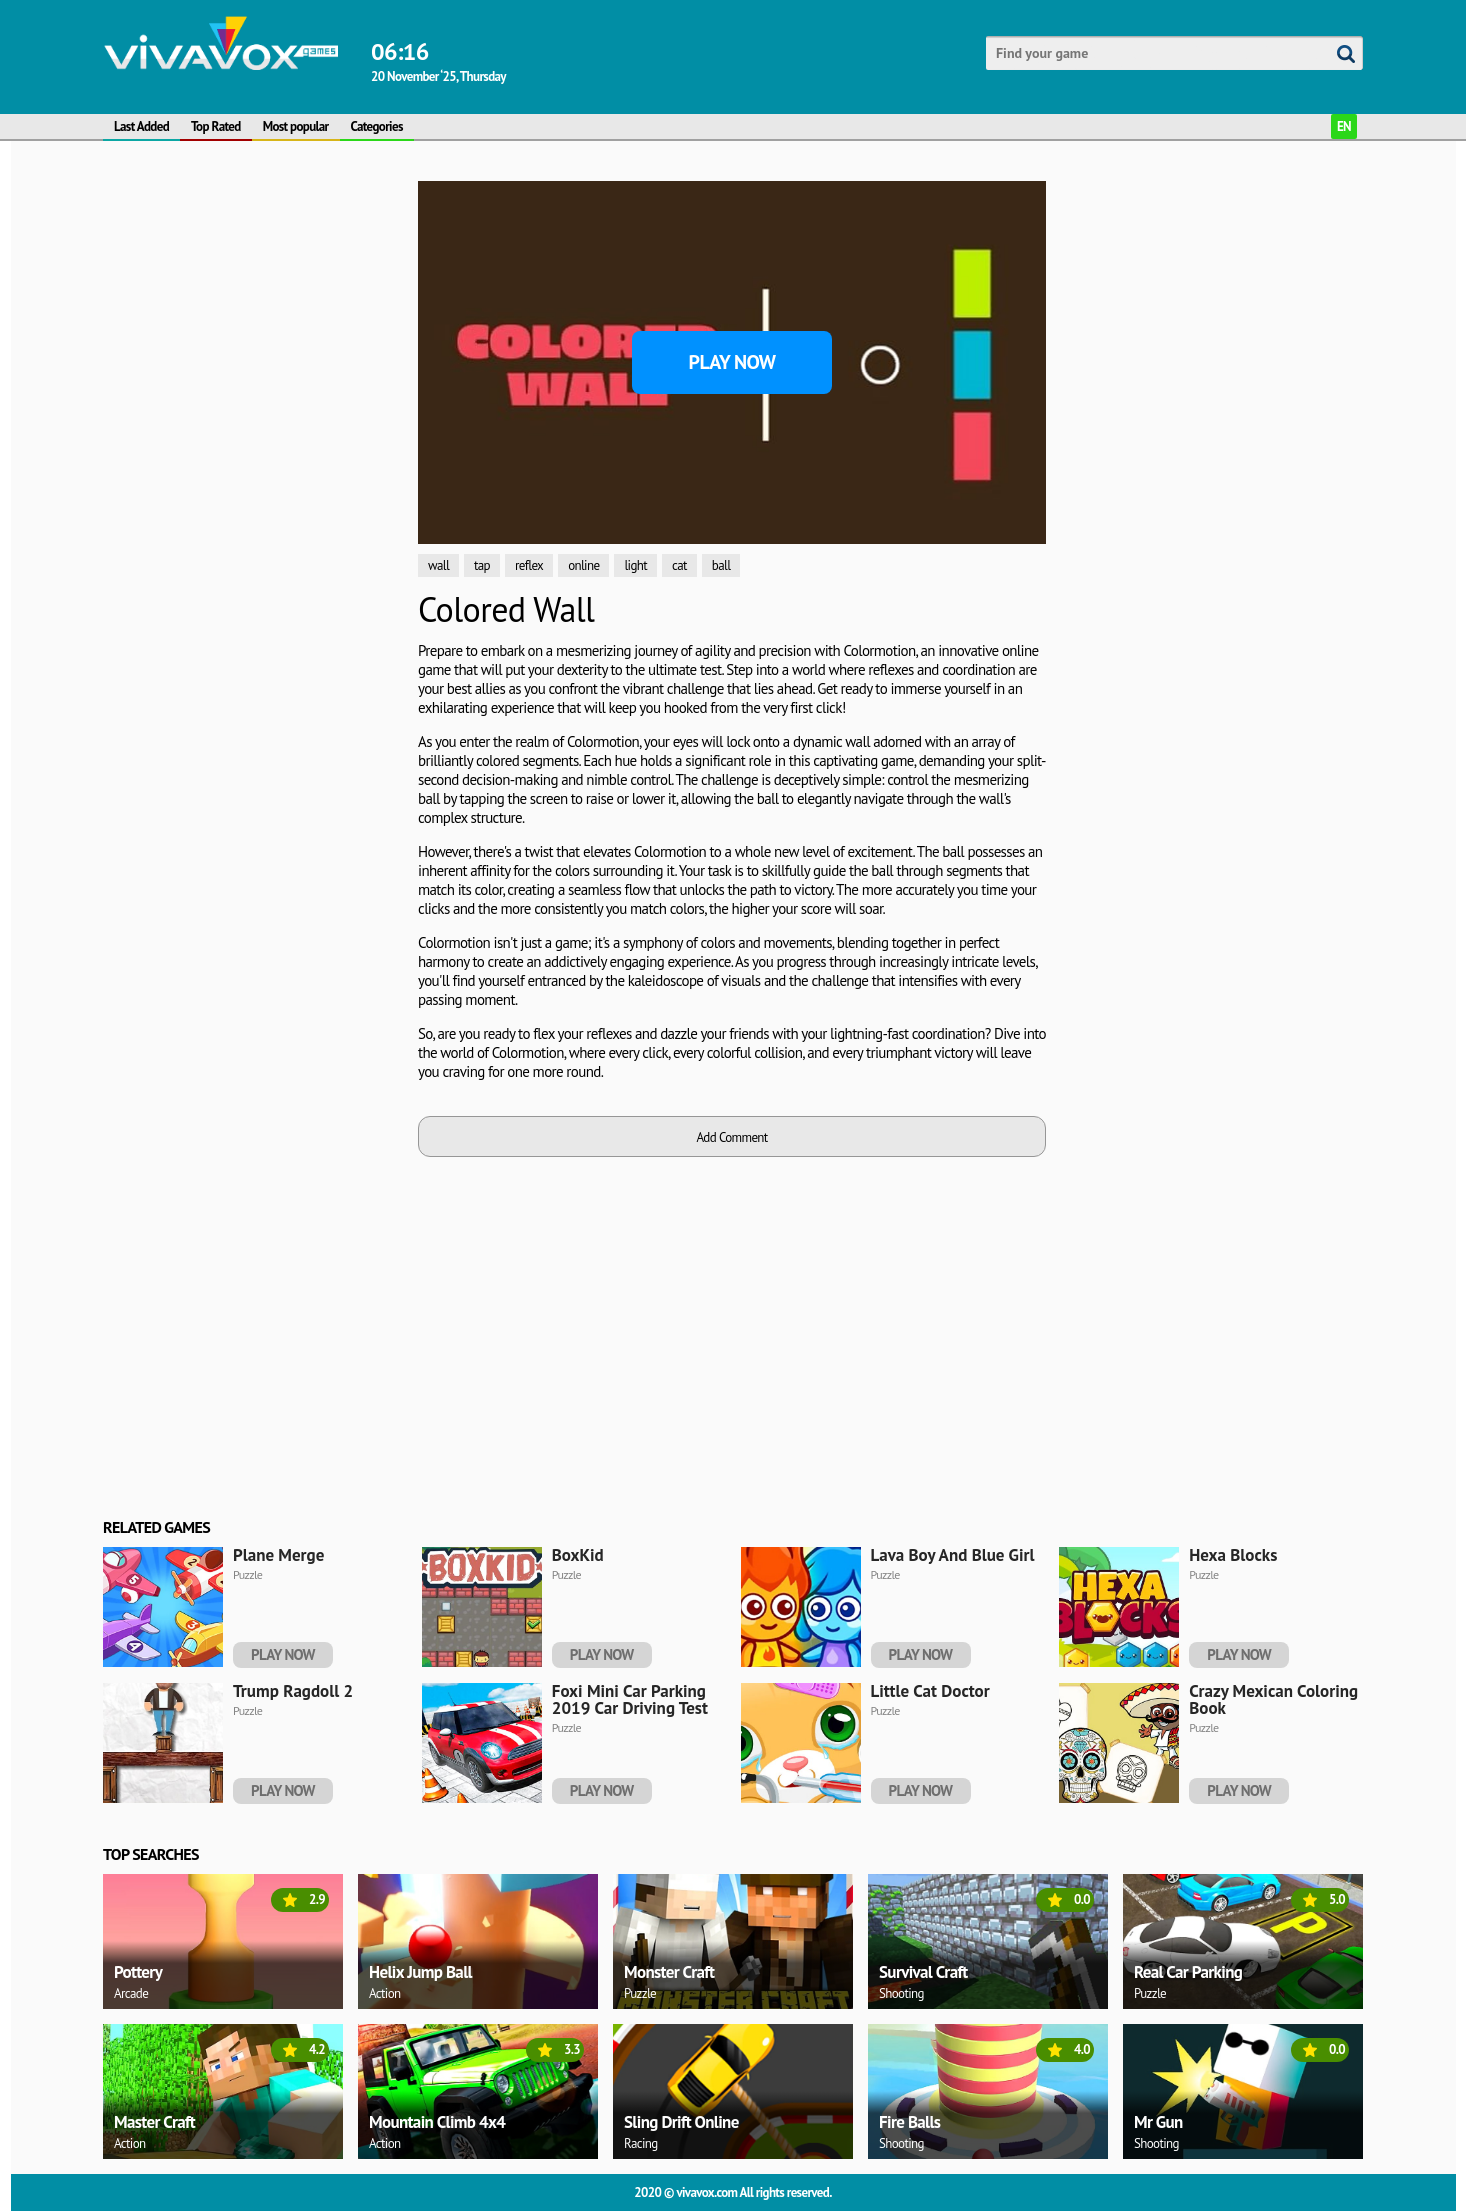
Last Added (141, 126)
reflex (529, 565)
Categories (377, 126)
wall (438, 565)
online (583, 565)
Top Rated (216, 126)
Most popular (296, 126)
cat (679, 565)
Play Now (732, 362)
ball (721, 565)
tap (482, 565)
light (635, 565)
